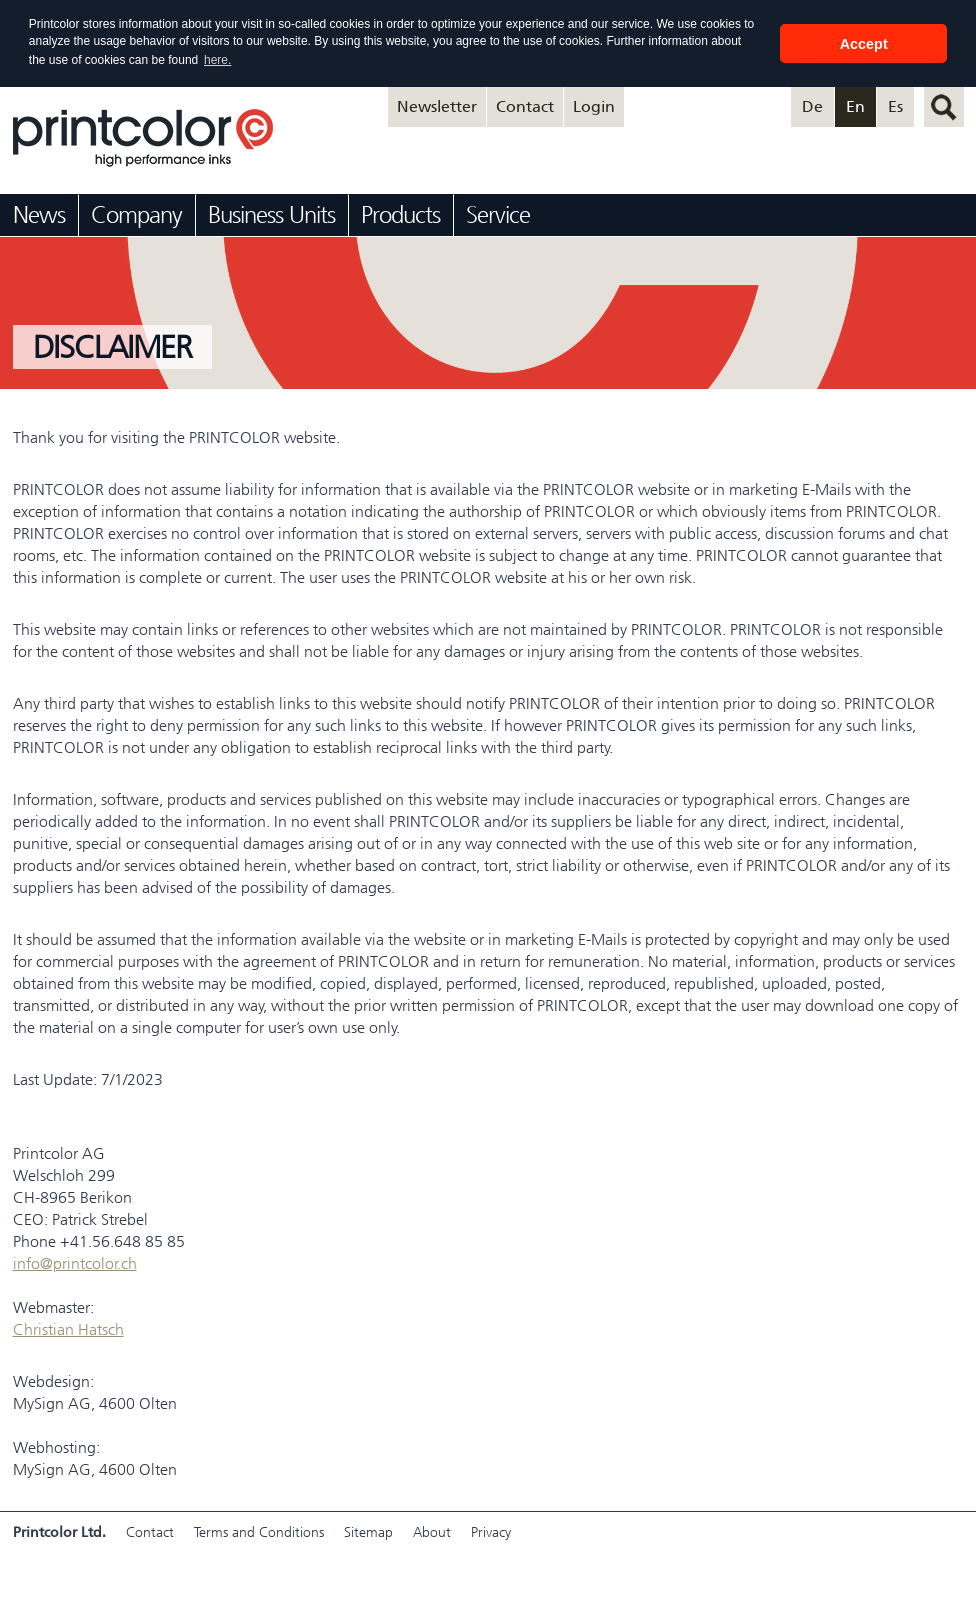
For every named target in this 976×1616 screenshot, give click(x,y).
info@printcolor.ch (75, 1263)
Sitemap (368, 1532)
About (432, 1532)
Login (594, 106)
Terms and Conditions (259, 1532)
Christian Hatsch (68, 1329)
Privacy (491, 1532)
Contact (525, 106)
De (812, 106)
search (944, 107)
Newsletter (437, 106)
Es (895, 106)
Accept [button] (864, 44)
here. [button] (217, 60)
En (855, 106)
